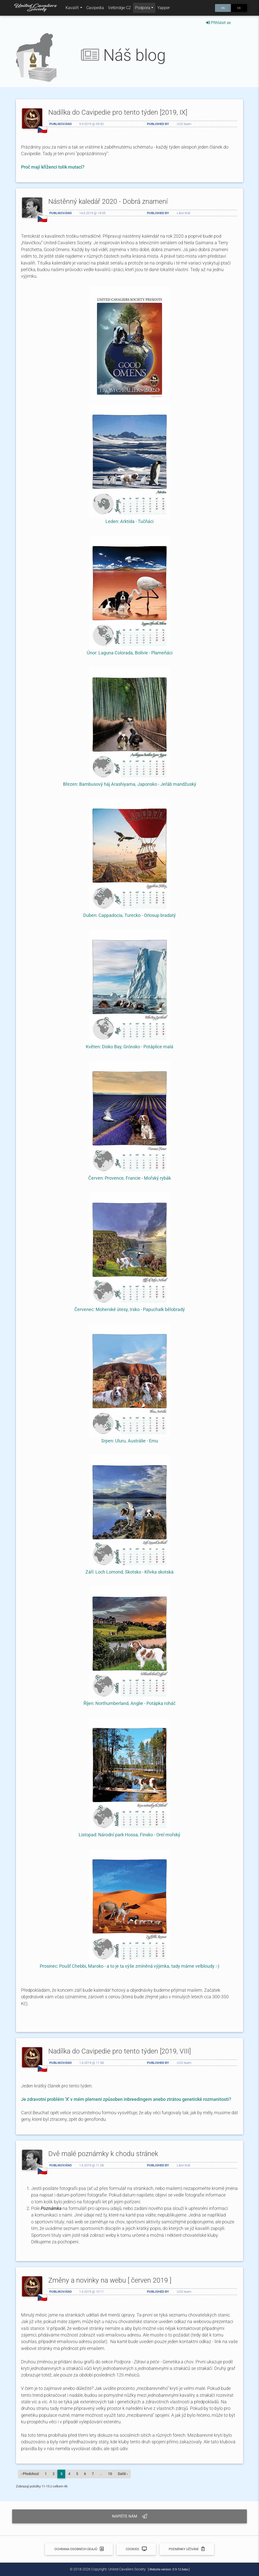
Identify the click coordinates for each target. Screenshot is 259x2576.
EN (223, 8)
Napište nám (129, 2516)
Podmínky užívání (187, 2549)
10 (110, 2474)
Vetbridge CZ (119, 8)
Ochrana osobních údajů (79, 2549)
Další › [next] (123, 2474)
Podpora (142, 8)
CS (239, 8)
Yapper (163, 8)
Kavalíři (72, 8)
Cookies (136, 2549)
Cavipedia (95, 8)
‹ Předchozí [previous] (30, 2474)
